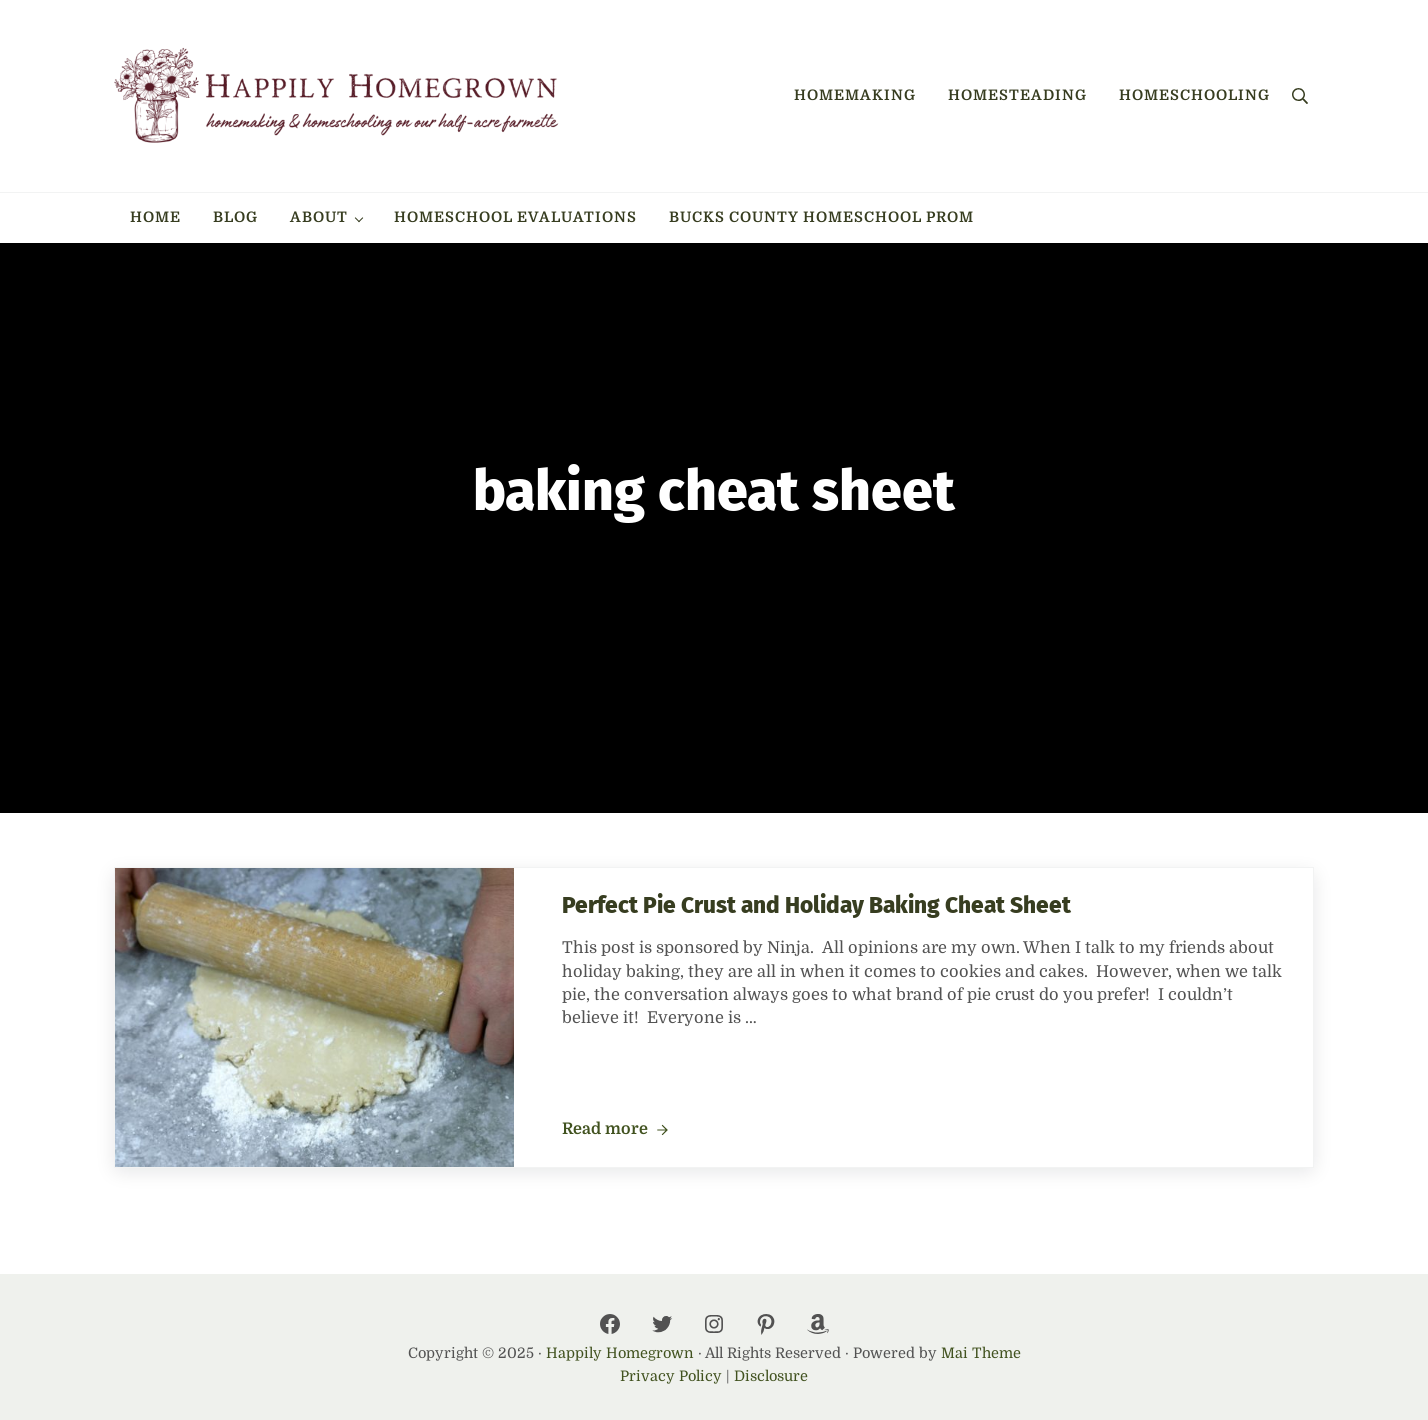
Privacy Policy (671, 1376)
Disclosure (771, 1376)
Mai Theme (981, 1353)
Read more (615, 1130)
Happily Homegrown (620, 1353)
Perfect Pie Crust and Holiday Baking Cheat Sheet (816, 905)
